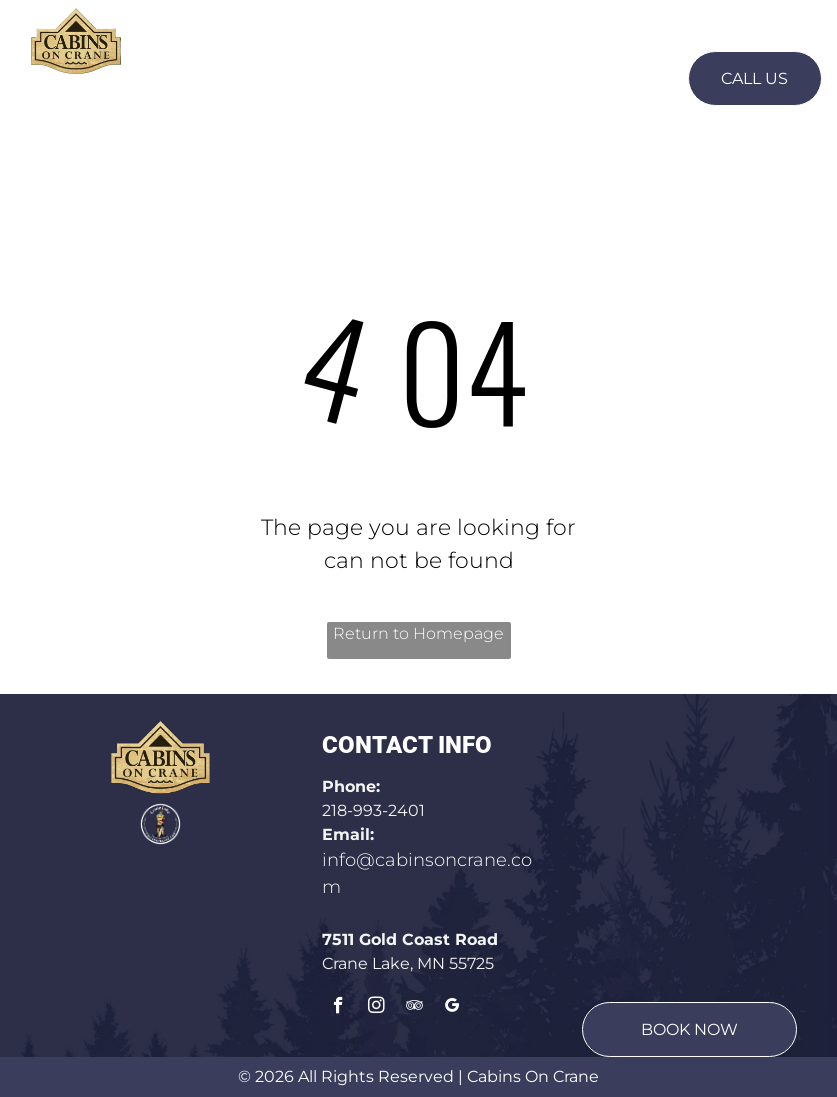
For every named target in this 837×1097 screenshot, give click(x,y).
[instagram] (376, 1008)
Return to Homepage (418, 633)
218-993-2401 (373, 810)
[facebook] (338, 1008)
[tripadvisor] (414, 1008)
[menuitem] (232, 76)
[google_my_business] (452, 1008)
